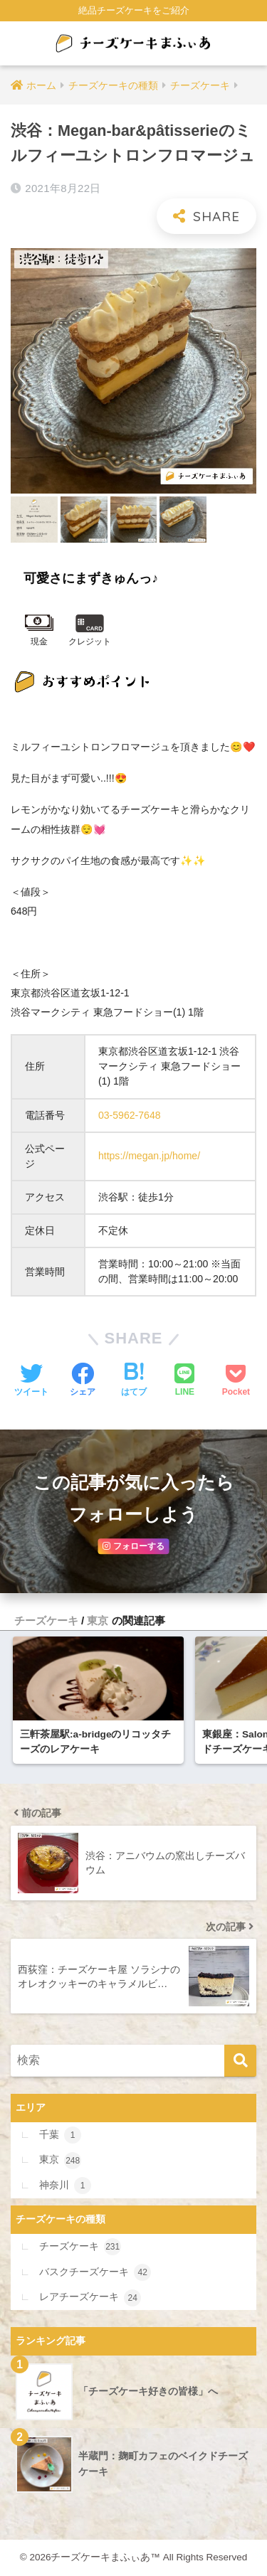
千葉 (60, 2135)
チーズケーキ (46, 1620)
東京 (97, 1620)
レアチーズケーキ (90, 2297)
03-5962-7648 (129, 1115)
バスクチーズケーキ (95, 2272)
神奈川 (65, 2185)
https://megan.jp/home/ (149, 1155)
